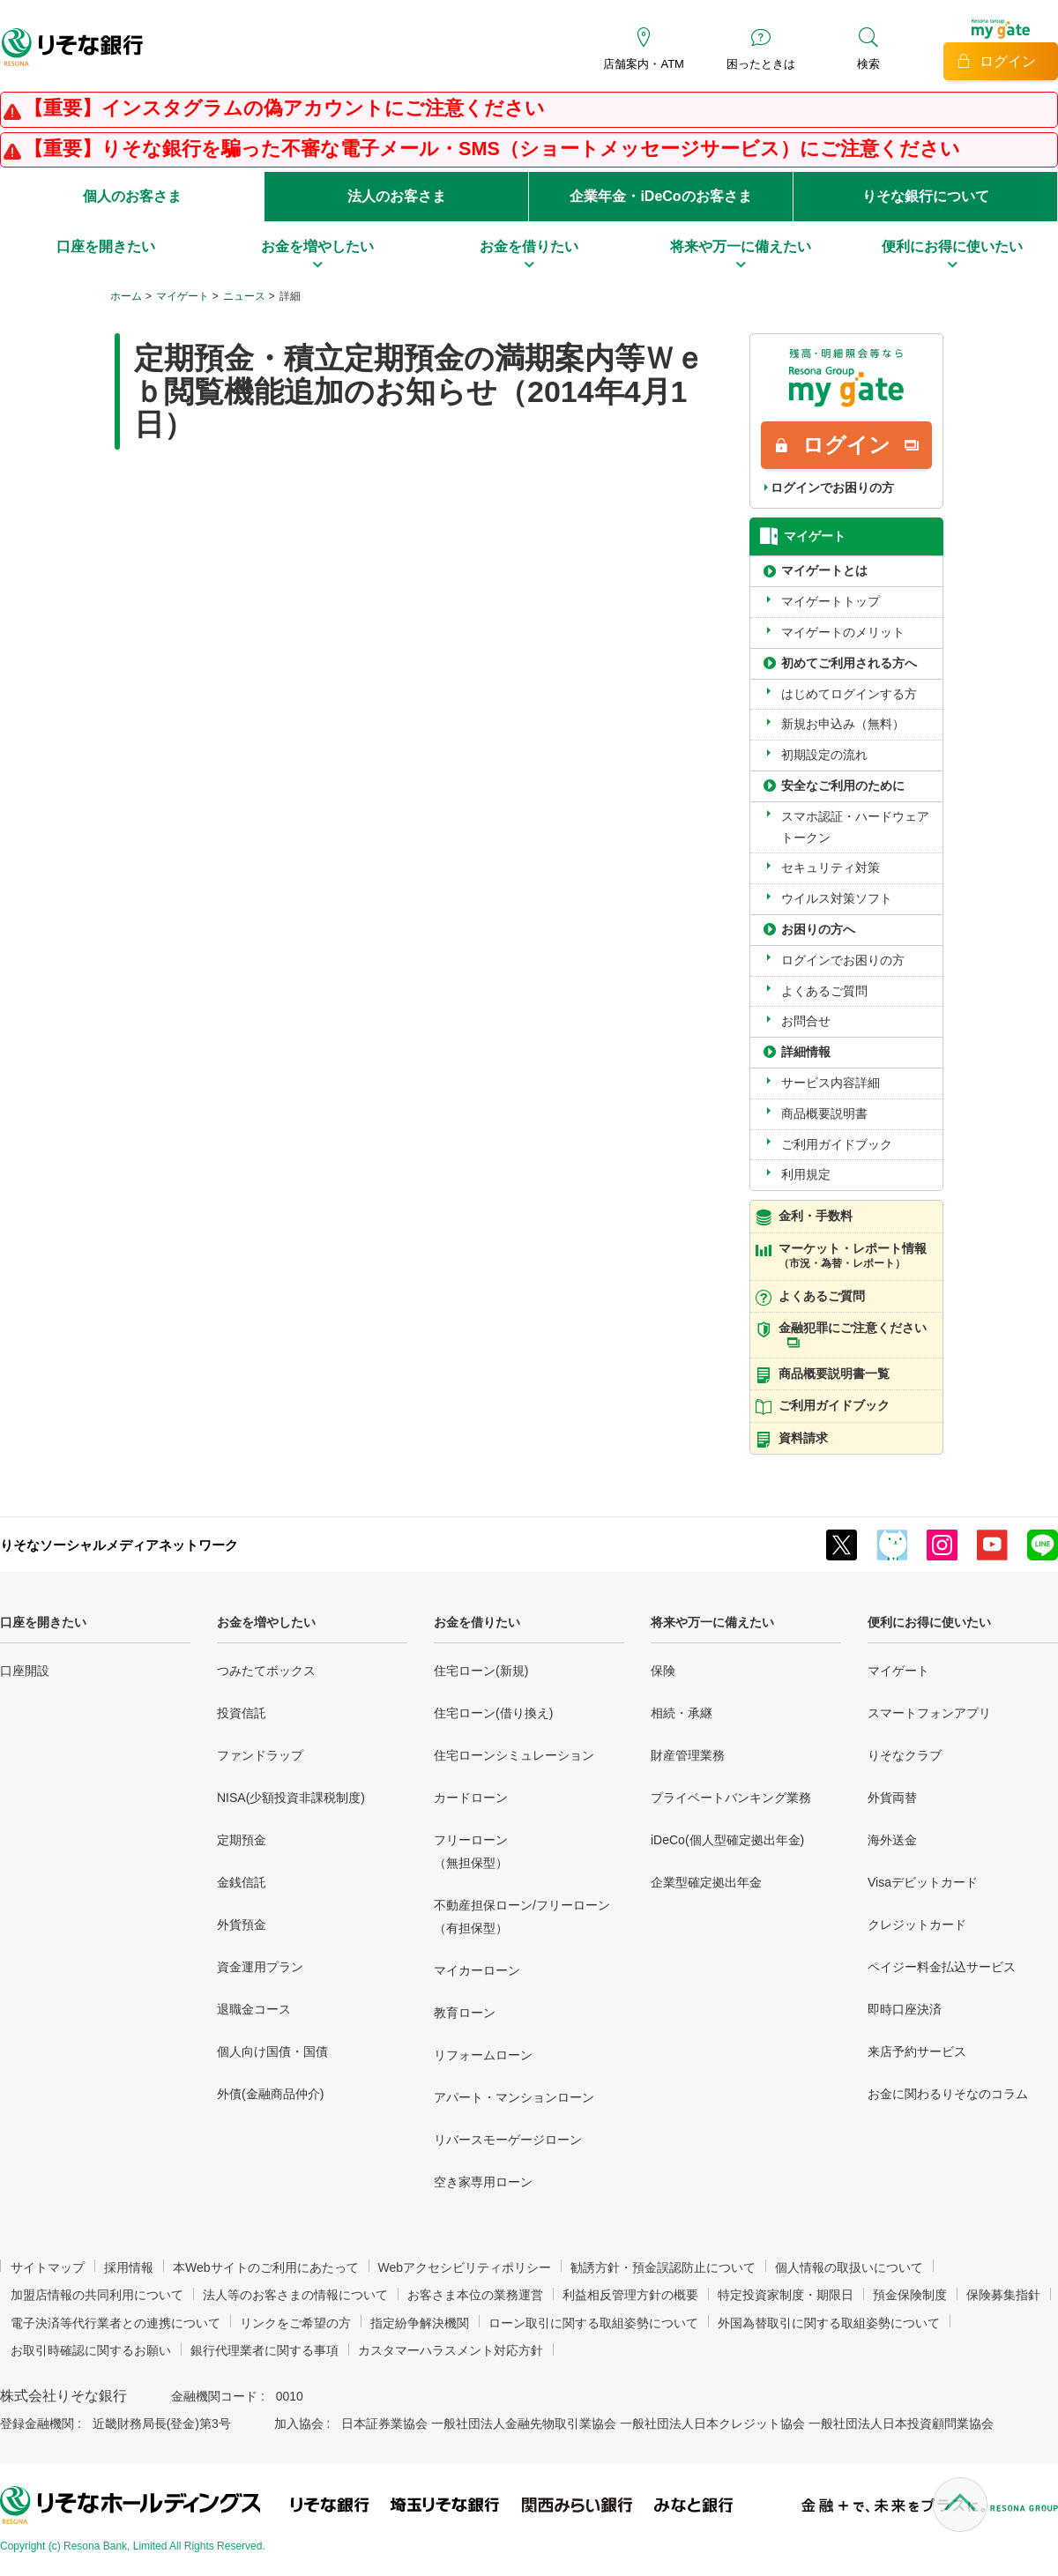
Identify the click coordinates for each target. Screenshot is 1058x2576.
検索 (868, 64)
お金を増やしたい (266, 1622)
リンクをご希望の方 (295, 2323)
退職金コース (254, 2009)
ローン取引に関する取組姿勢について (593, 2323)
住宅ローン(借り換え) (493, 1713)
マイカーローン (477, 1970)
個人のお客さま (132, 196)
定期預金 (241, 1840)
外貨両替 (892, 1798)
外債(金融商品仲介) (270, 2094)
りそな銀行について (925, 196)
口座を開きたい (43, 1622)
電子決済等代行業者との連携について (115, 2323)
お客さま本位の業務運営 (475, 2295)
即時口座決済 (905, 2009)
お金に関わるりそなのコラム (948, 2094)
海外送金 (892, 1840)
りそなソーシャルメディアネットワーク (119, 1544)
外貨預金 (241, 1924)
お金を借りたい (477, 1622)
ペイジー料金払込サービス (942, 1967)
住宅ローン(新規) (481, 1671)
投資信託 (241, 1713)
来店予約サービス (917, 2051)
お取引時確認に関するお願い (91, 2350)
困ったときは (760, 64)
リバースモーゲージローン (508, 2140)
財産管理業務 (688, 1755)
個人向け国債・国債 (272, 2051)
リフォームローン (483, 2055)
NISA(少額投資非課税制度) (291, 1798)
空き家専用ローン (483, 2182)
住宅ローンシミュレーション (514, 1755)
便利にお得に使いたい (929, 1622)
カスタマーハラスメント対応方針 (450, 2350)
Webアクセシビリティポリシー (465, 2267)
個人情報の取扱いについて (849, 2267)
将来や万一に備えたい (712, 1622)
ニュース (244, 296)
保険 (663, 1671)
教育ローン (464, 2013)
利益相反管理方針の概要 (630, 2295)
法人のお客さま (396, 196)
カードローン (471, 1798)
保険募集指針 (1003, 2295)
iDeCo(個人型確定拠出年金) (727, 1840)
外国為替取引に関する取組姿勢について (829, 2323)
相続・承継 (681, 1713)
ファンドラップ (260, 1755)
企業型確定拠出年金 (706, 1882)
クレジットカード (917, 1924)
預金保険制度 (910, 2295)
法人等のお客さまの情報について (295, 2295)
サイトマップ (48, 2267)
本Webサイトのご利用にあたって (266, 2267)
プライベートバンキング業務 (731, 1798)
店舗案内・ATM (643, 64)
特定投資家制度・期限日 (785, 2295)
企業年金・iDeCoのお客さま (660, 196)
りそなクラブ (905, 1755)
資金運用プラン (260, 1967)
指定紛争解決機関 (419, 2323)
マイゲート (182, 296)
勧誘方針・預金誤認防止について (663, 2267)
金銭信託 (241, 1882)
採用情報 (128, 2267)
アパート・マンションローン (514, 2097)
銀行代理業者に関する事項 (264, 2350)
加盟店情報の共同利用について (97, 2295)
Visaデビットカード (923, 1882)
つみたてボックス (266, 1671)
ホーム (126, 296)
